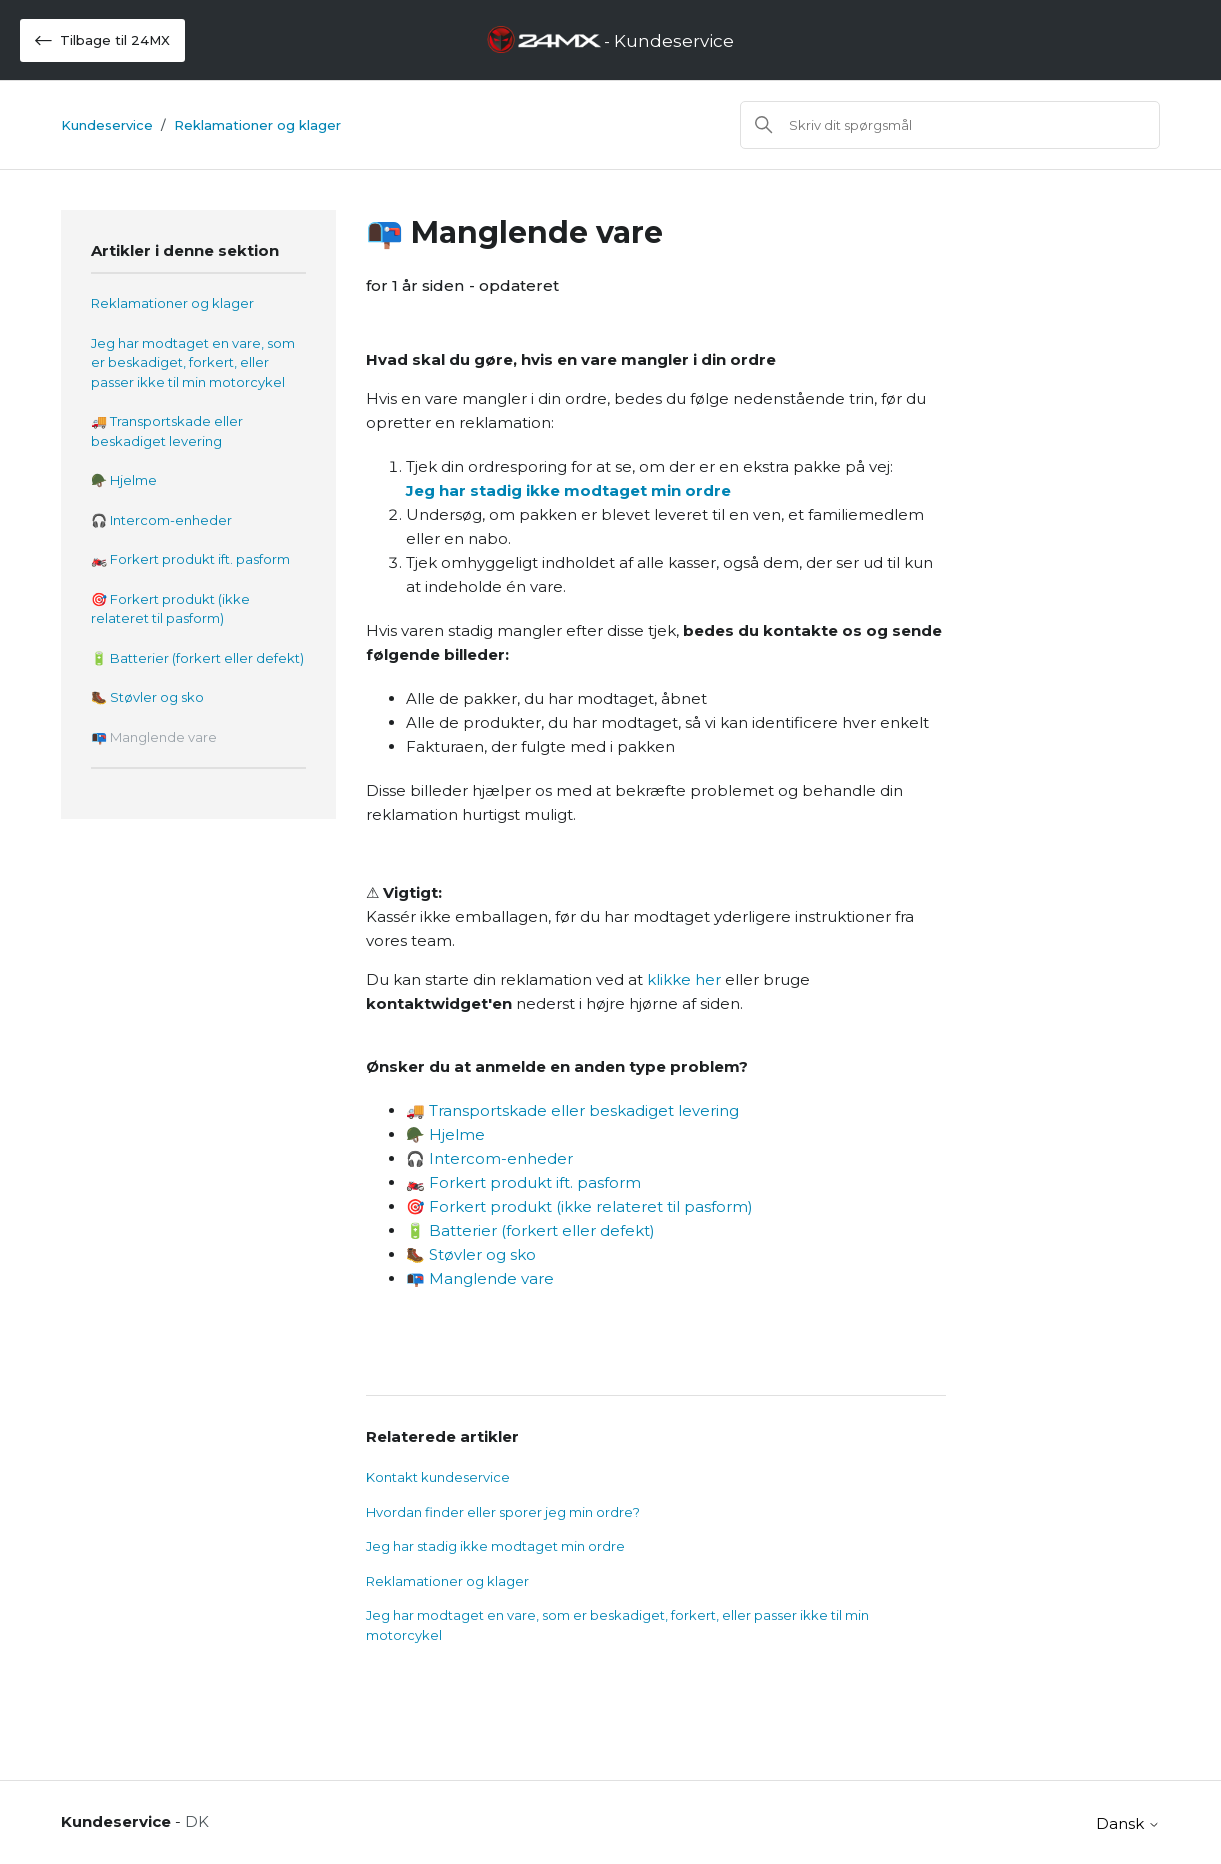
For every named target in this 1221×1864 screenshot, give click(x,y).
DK (197, 1821)
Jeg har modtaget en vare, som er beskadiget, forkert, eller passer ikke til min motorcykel (193, 362)
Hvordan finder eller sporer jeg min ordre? (503, 1512)
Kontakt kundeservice (438, 1477)
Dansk (1128, 1823)
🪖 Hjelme (124, 480)
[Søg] (950, 125)
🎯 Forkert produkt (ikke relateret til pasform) (170, 609)
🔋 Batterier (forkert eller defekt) (197, 658)
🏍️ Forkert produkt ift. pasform (190, 559)
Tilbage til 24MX (102, 40)
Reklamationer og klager (257, 125)
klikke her (684, 979)
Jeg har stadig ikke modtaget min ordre (568, 490)
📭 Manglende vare (154, 737)
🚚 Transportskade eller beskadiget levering (167, 431)
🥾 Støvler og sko (147, 697)
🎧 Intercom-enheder (161, 520)
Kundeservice (107, 125)
